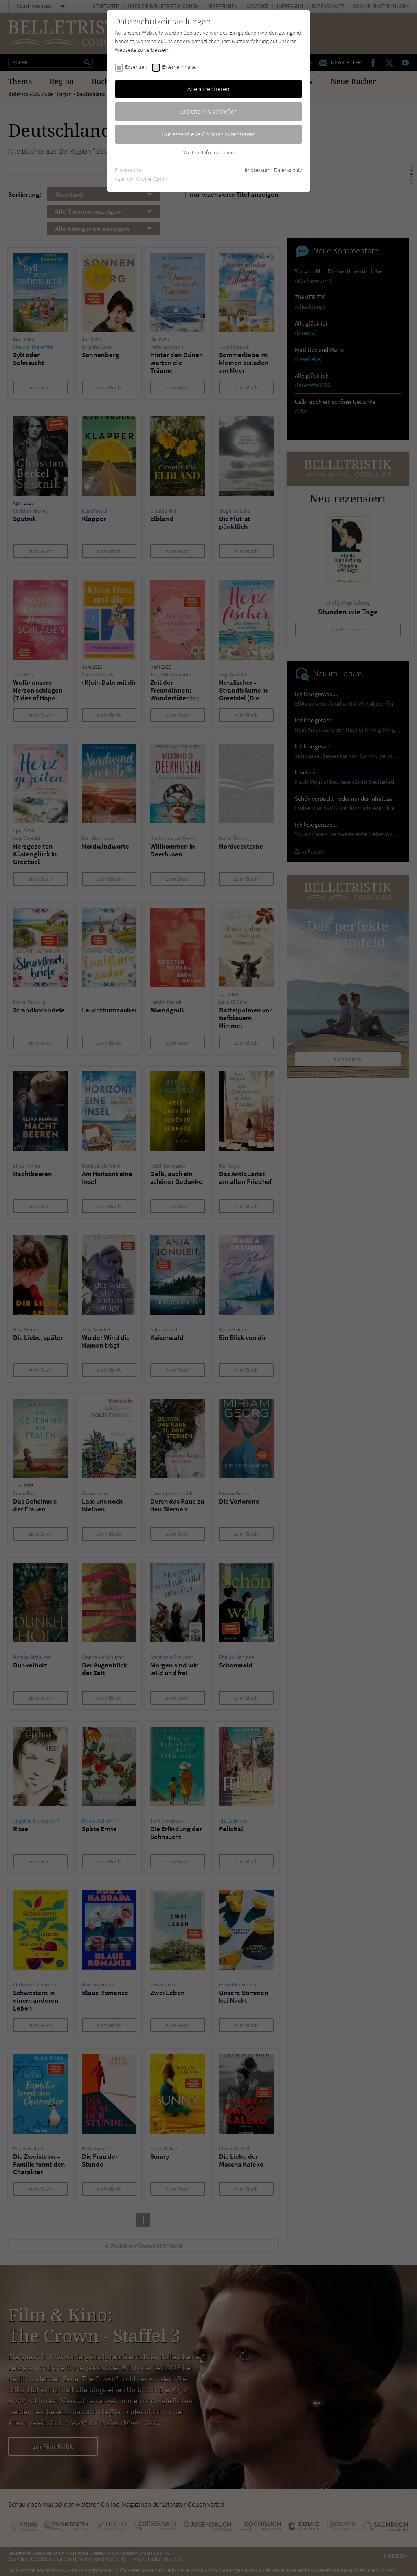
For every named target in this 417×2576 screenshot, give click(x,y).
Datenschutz (288, 170)
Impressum (257, 170)
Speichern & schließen (208, 111)
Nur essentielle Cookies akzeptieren (209, 134)
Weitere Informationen (208, 152)
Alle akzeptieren (208, 89)
